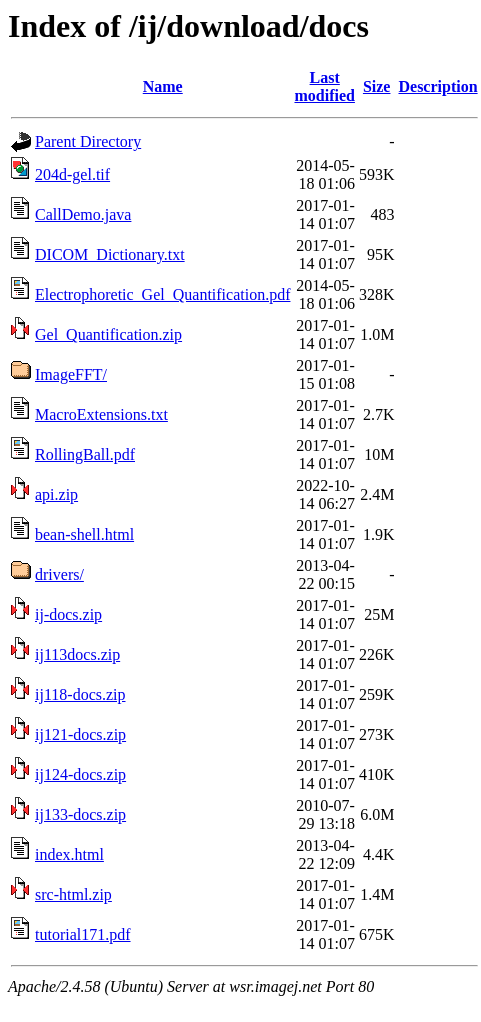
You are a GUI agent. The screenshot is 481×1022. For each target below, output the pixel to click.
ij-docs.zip (68, 614)
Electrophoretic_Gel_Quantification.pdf (162, 294)
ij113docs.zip (77, 654)
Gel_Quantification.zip (108, 334)
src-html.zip (73, 894)
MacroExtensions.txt (101, 414)
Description (437, 86)
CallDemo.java (83, 214)
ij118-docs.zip (80, 694)
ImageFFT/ (71, 374)
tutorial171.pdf (83, 934)
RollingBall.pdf (85, 454)
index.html (69, 854)
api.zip (56, 494)
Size (377, 86)
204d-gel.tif (72, 174)
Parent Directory (88, 141)
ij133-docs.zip (80, 814)
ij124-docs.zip (80, 774)
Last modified (324, 86)
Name (163, 86)
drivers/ (59, 574)
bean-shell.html (84, 534)
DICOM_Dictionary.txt (110, 254)
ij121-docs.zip (80, 734)
